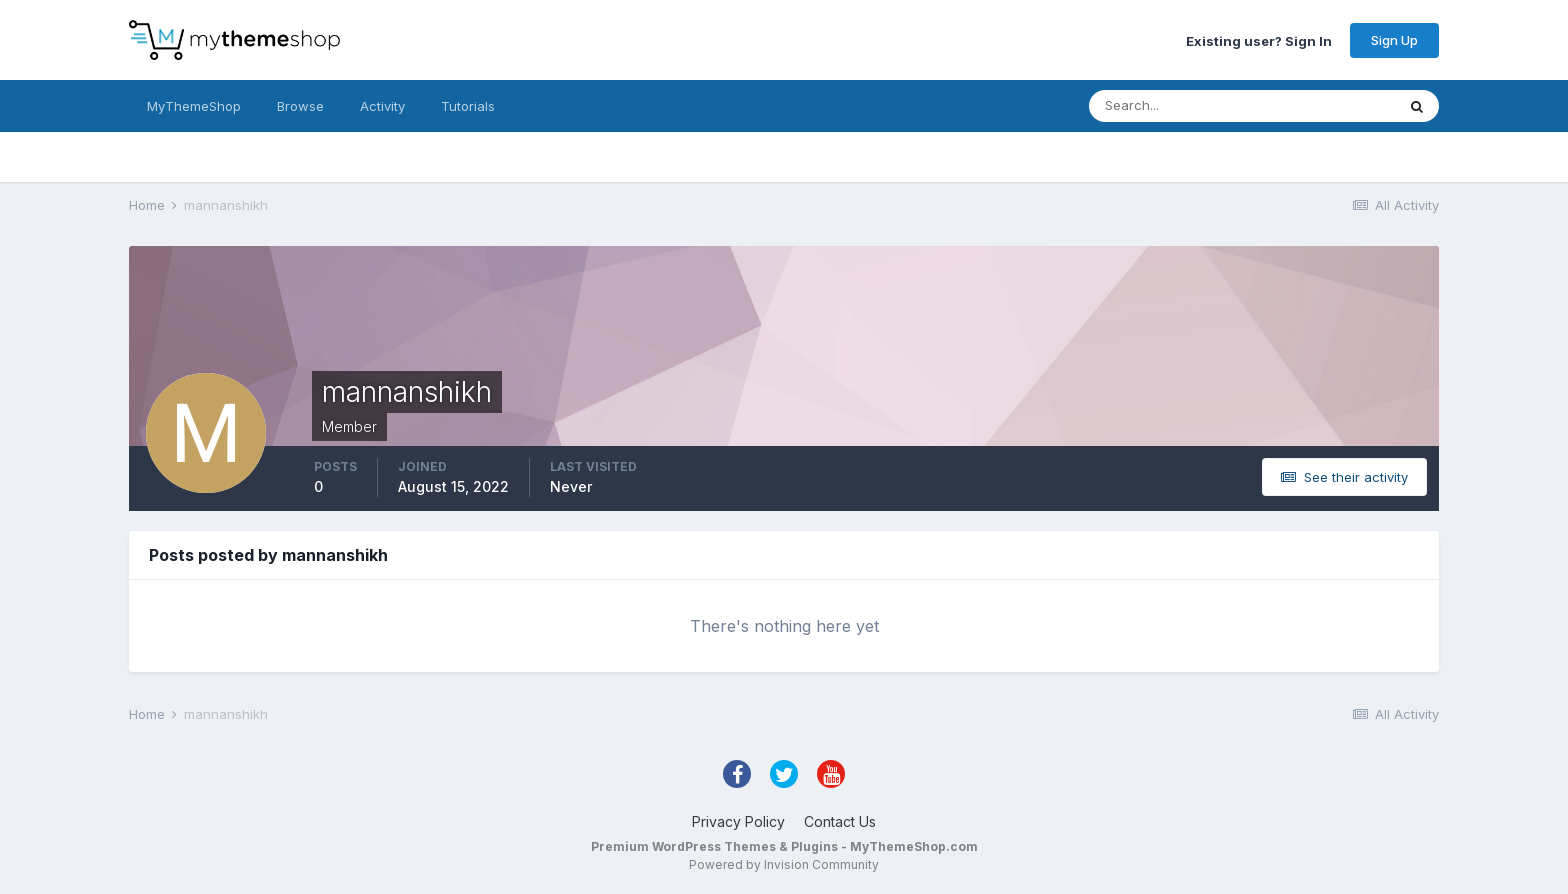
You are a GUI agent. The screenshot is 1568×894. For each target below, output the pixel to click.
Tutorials (468, 106)
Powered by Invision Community (784, 864)
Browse (300, 106)
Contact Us (840, 821)
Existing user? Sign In (1259, 40)
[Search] (1177, 106)
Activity (382, 106)
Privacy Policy (738, 821)
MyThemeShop (194, 106)
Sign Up (1394, 40)
